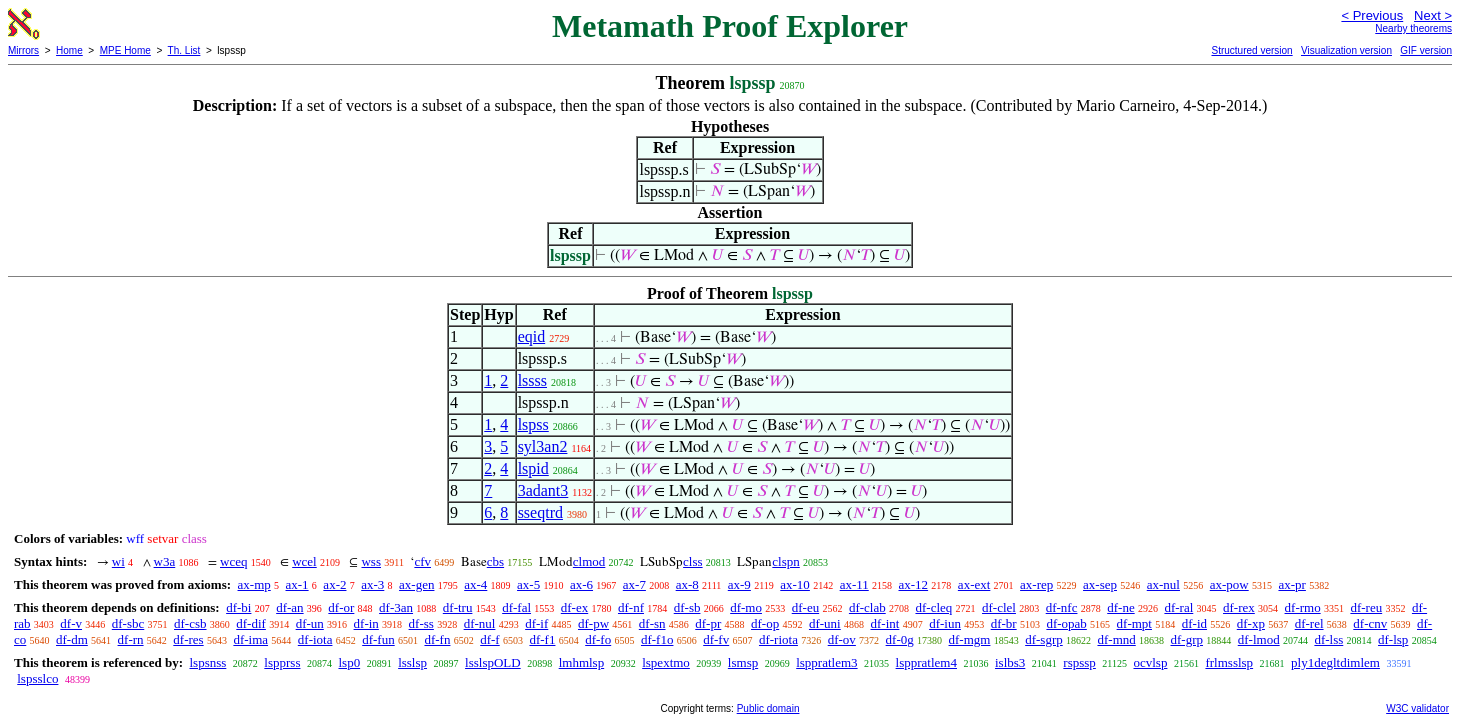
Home (69, 50)
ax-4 (475, 584)
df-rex (1239, 607)
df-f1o (657, 639)
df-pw (593, 623)
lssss (532, 380)
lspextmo (666, 662)
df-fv (716, 639)
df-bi (238, 607)
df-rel (1309, 623)
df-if (536, 623)
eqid (532, 336)
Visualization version (1346, 50)
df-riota (778, 639)
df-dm (72, 639)
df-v (71, 623)
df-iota (315, 639)
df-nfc (1062, 607)
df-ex (574, 607)
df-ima (250, 639)
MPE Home (125, 50)
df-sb (687, 607)
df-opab (1066, 623)
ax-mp (254, 584)
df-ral (1178, 607)
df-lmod (1259, 639)
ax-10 (795, 584)
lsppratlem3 (826, 662)
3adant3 (543, 490)
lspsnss (207, 662)
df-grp (1187, 639)
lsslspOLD (493, 662)
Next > (1433, 15)
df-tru (458, 607)
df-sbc (128, 623)
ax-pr (1291, 584)
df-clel (999, 607)
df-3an (396, 607)
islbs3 (1010, 662)
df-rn (131, 639)
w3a (165, 561)
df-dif (251, 623)
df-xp (1251, 623)
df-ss (421, 623)
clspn (785, 561)
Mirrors (23, 50)
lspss (533, 424)
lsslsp (412, 662)
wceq (233, 561)
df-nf (631, 607)
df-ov (842, 639)
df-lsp (1393, 639)
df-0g (900, 639)
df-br (1004, 623)
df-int (884, 623)
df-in (366, 623)
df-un (310, 623)
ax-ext (974, 584)
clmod (589, 561)
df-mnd (1116, 639)
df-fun (378, 639)
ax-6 (581, 584)
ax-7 (634, 584)
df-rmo (1303, 607)
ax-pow (1229, 584)
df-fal (516, 607)
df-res (188, 639)
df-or (341, 607)
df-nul (480, 623)
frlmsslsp (1229, 662)
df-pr (708, 623)
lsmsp (743, 662)
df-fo (598, 639)
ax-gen (416, 584)
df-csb (190, 623)
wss (371, 561)
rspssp (1079, 662)
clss (693, 561)
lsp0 (349, 662)
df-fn (437, 639)
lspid (533, 468)
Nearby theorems (1413, 28)
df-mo (746, 607)
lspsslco (37, 678)
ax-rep (1036, 584)
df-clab (867, 607)
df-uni (825, 623)
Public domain (768, 708)
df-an (289, 607)
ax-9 (739, 584)
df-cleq (933, 607)
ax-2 (334, 584)
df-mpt (1134, 623)
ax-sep (1100, 584)
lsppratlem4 (926, 662)
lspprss (282, 662)
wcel (304, 561)
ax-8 (687, 584)
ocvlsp (1150, 662)
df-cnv (1370, 623)
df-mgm (970, 639)
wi (118, 561)
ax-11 (854, 584)
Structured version (1251, 50)
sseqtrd (540, 512)
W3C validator (1417, 708)
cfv (422, 561)
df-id (1194, 623)
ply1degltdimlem (1335, 662)
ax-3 (372, 584)
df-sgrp (1044, 639)
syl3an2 (543, 446)
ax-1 (297, 584)
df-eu (805, 607)
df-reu (1366, 607)
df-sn (652, 623)
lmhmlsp (582, 662)
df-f (490, 639)
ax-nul (1163, 584)
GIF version (1426, 50)
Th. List (184, 50)
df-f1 (542, 639)
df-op (765, 623)
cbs (495, 561)
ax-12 (914, 584)
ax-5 (528, 584)
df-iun (945, 623)
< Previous (1372, 15)
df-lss (1328, 639)
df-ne (1120, 607)
